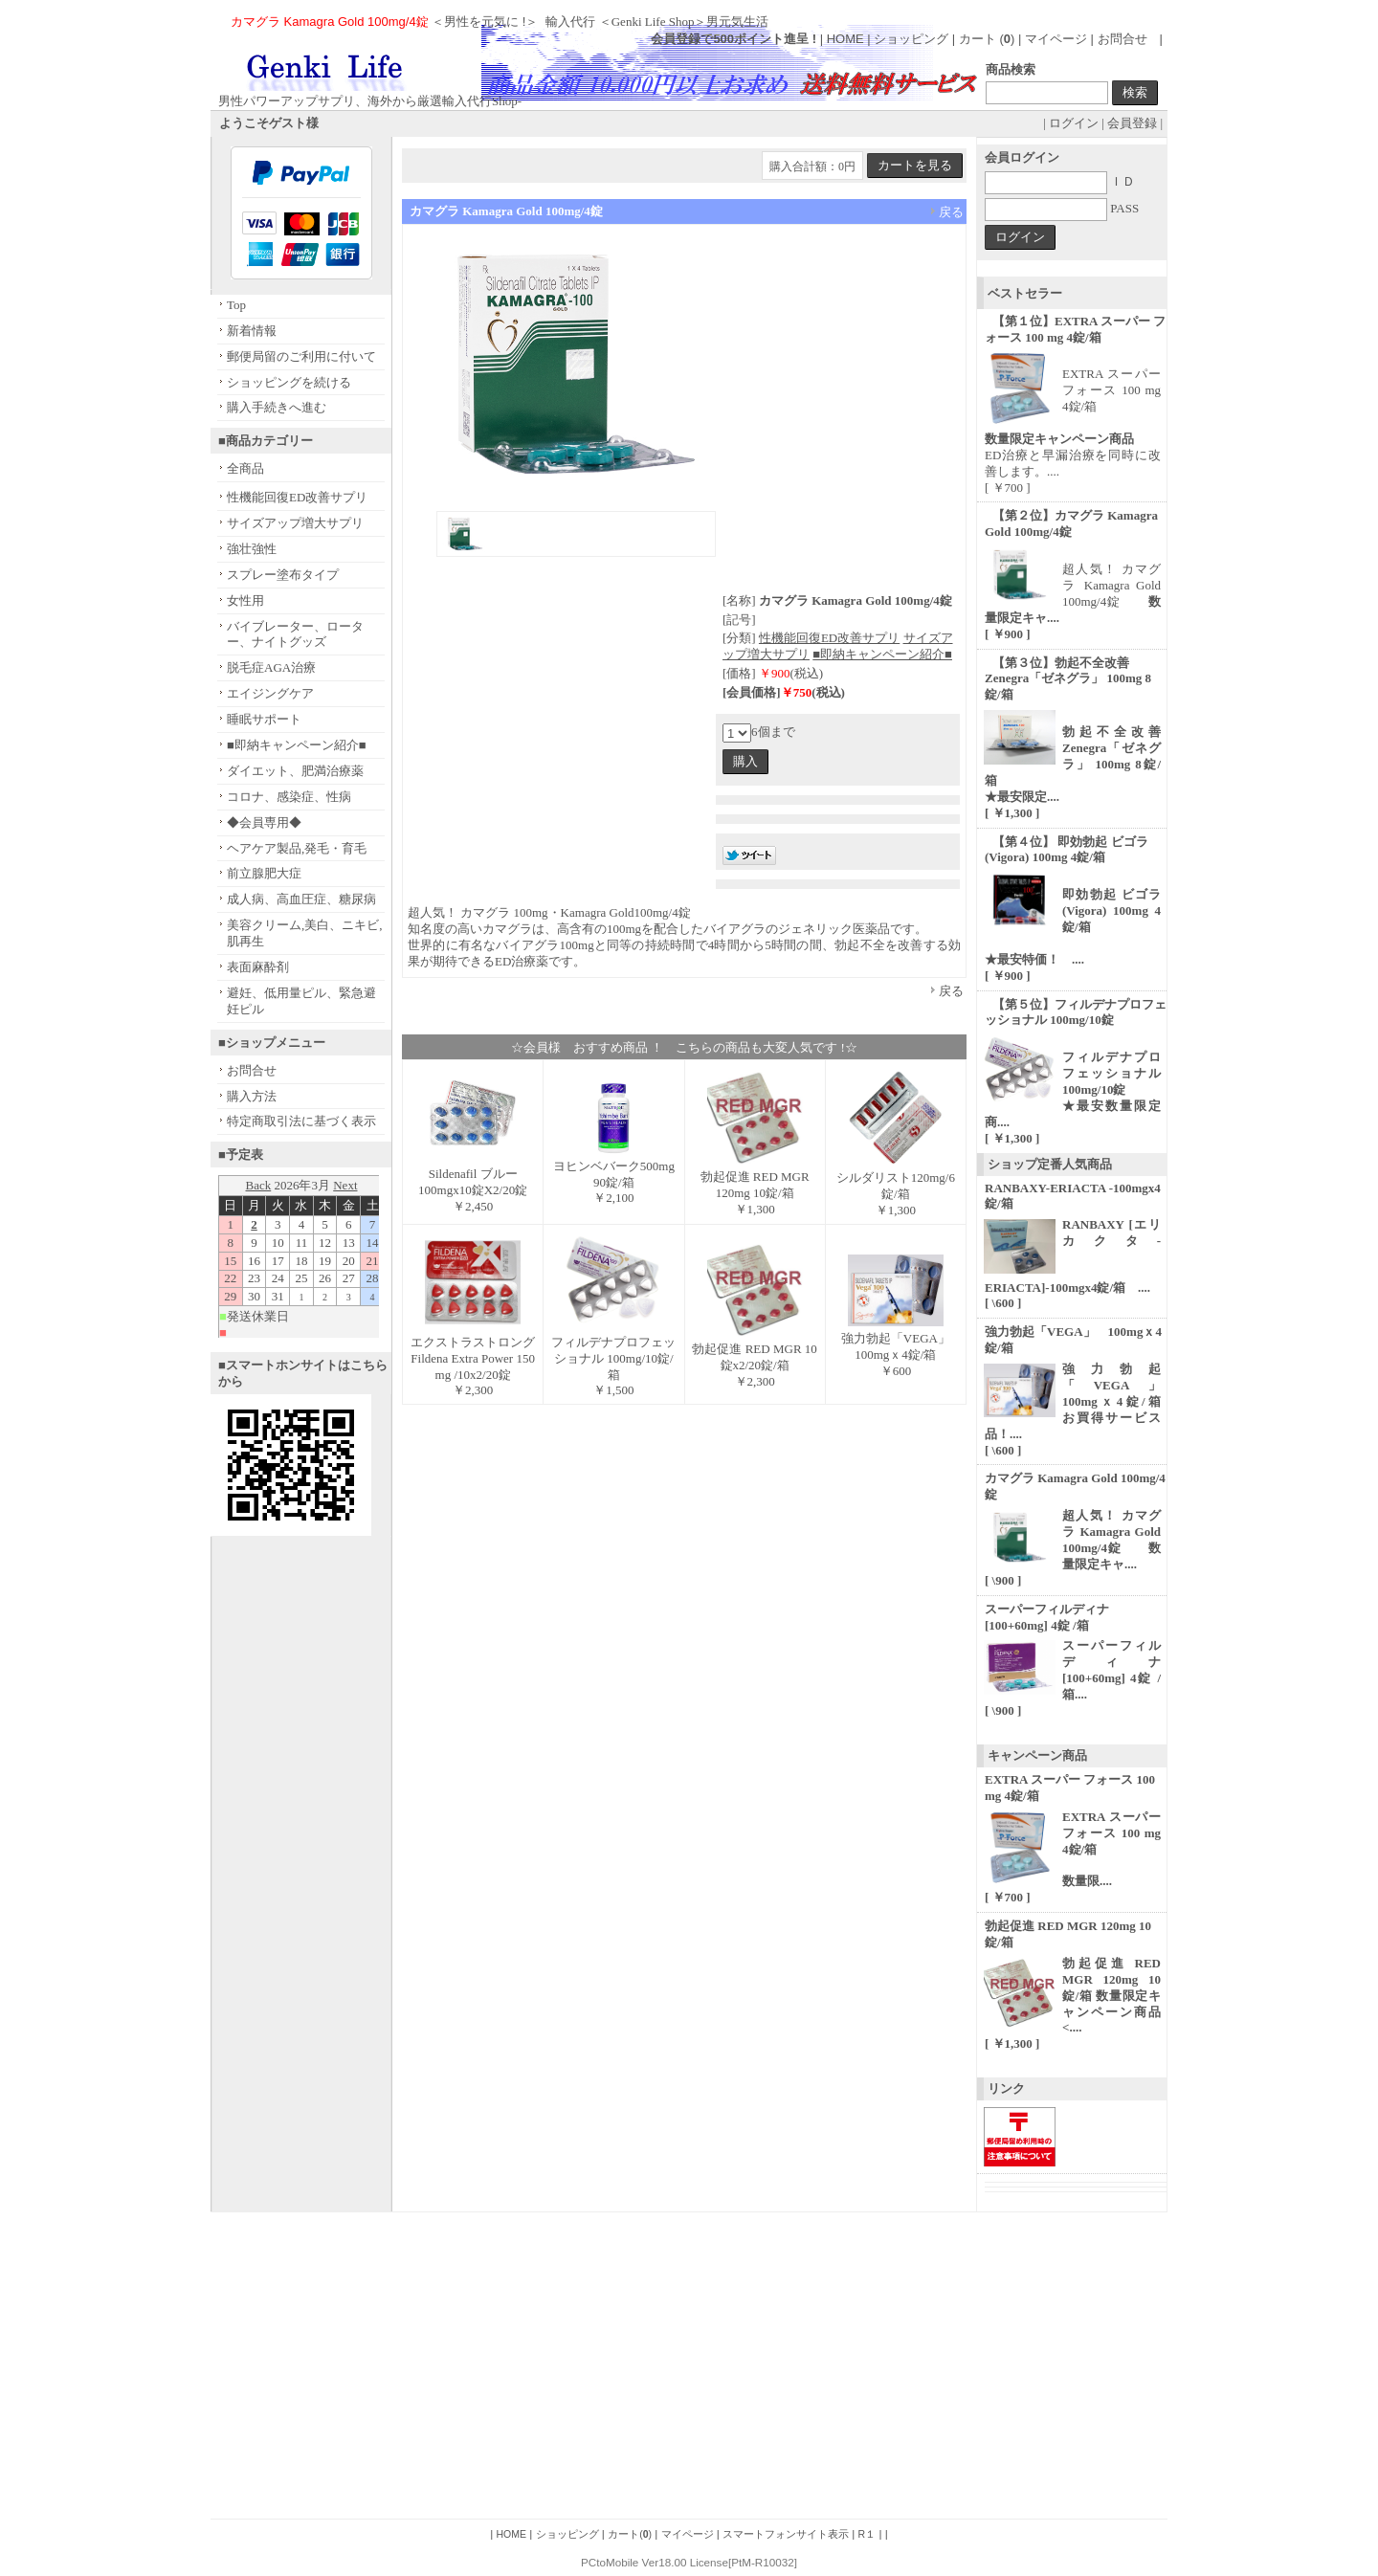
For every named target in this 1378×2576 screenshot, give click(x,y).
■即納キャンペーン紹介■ (297, 745)
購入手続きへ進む (276, 407)
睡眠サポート (264, 719)
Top (236, 305)
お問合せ (1122, 39)
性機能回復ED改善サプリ (297, 497)
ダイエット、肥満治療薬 (295, 771)
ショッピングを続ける (289, 382)
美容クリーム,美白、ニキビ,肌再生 (305, 933)
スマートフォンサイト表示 (785, 2534)
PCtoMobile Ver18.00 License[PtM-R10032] (689, 2562)
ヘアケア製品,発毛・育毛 (297, 848)
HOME (845, 39)
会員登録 (1132, 123)
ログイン (1074, 123)
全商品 (245, 468)
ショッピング (911, 39)
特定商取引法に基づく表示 (301, 1121)
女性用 (245, 600)
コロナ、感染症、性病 (289, 796)
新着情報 (252, 330)
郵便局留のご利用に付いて (301, 356)
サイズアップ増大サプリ (295, 523)
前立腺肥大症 (264, 873)
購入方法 (252, 1096)
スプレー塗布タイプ (283, 574)
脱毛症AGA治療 (271, 667)
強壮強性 (252, 549)
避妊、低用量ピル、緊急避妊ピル (301, 1001)
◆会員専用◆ (264, 822)
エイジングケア (270, 693)
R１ (867, 2534)
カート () (988, 39)
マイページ (1056, 39)
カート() (630, 2534)
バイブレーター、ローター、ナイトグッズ (295, 634)
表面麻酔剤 (258, 967)
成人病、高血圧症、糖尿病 (301, 899)
